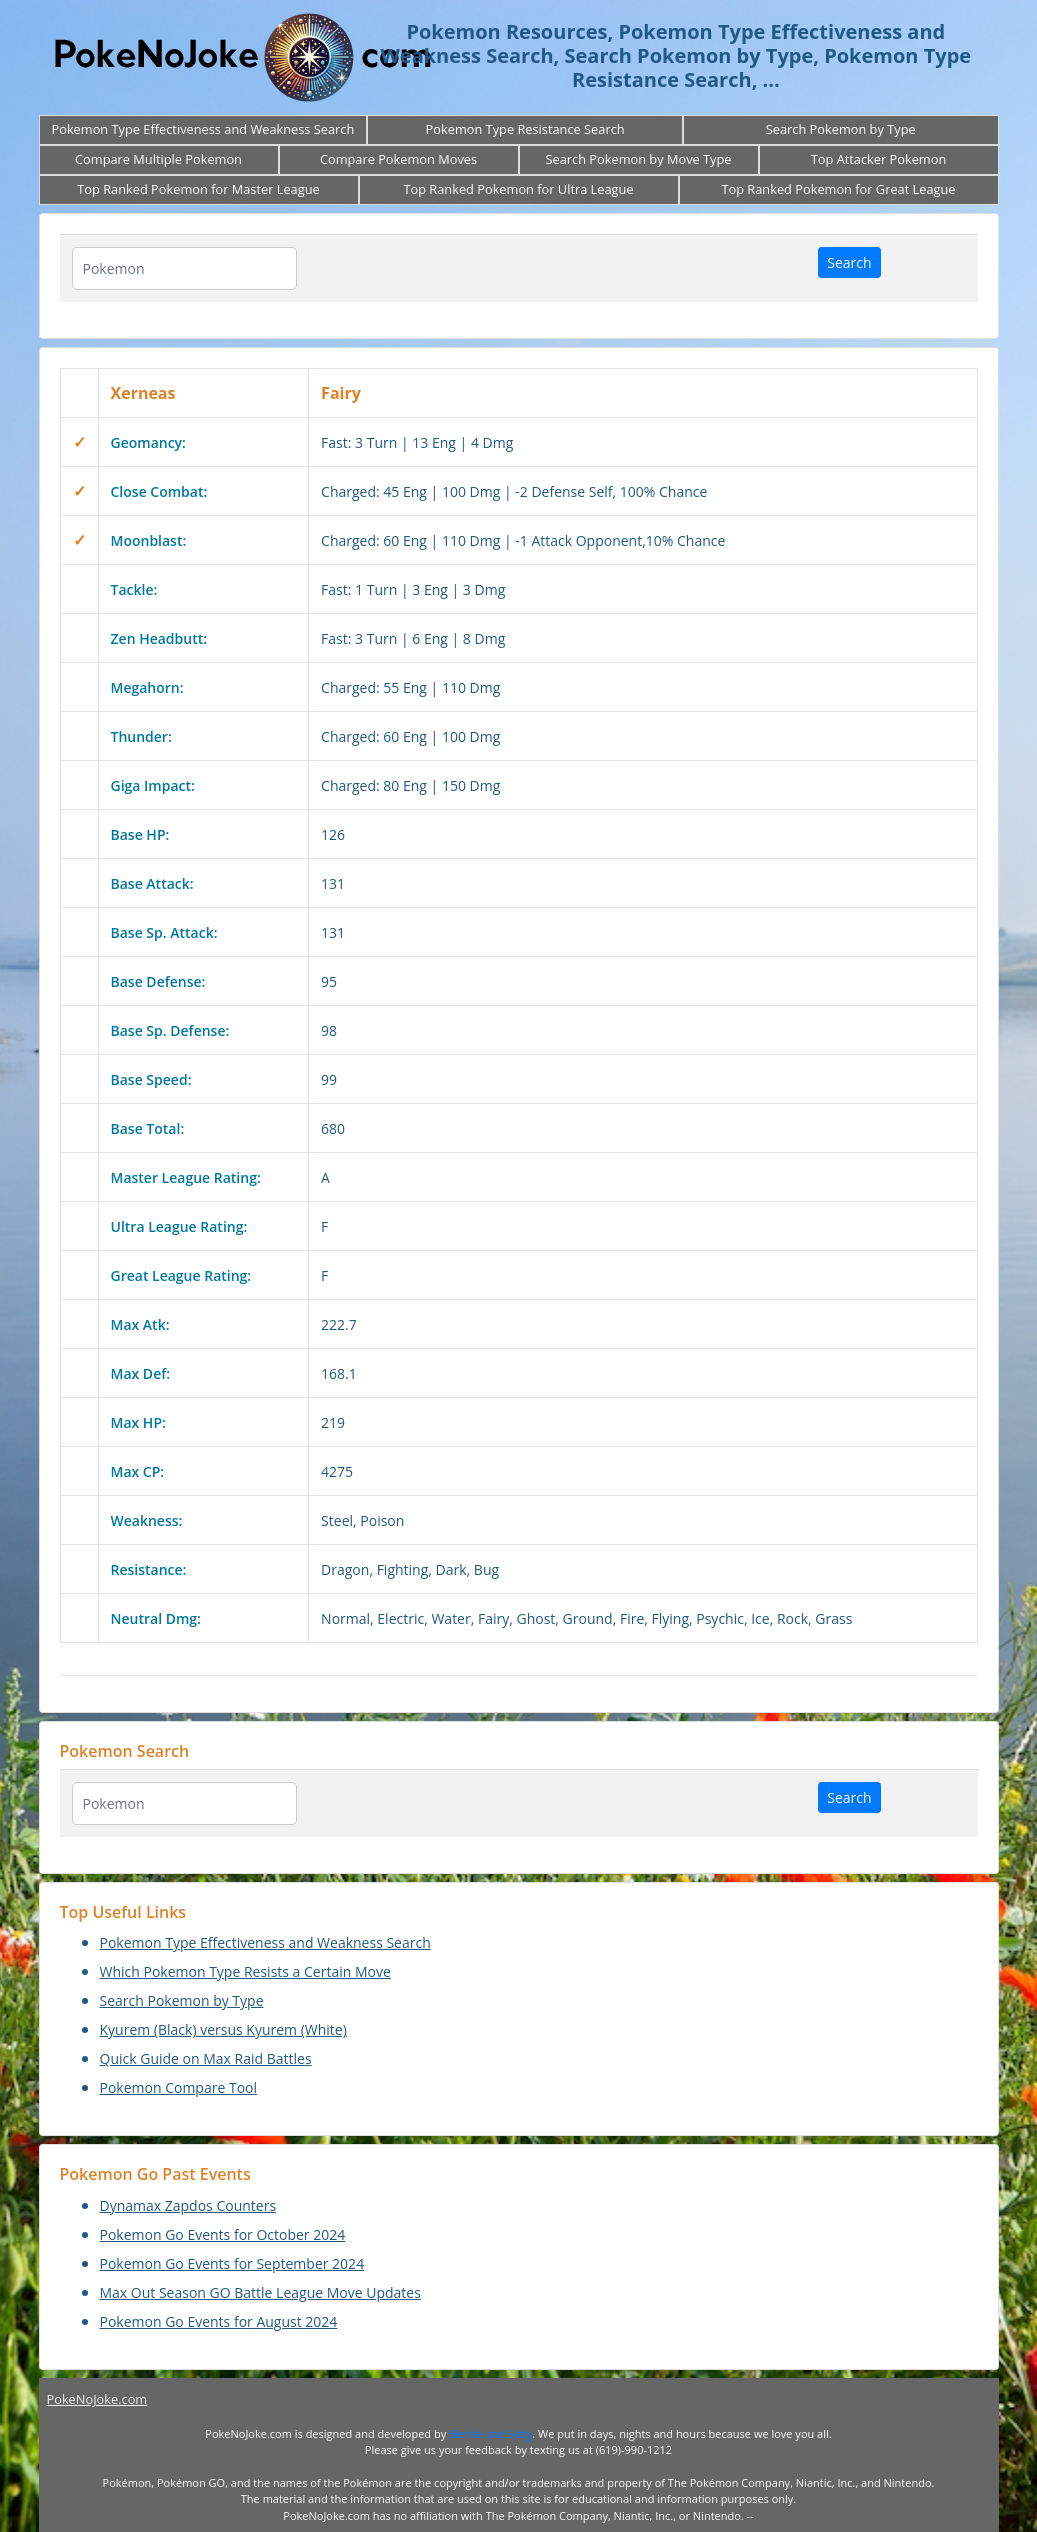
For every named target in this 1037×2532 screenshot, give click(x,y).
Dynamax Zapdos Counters (188, 2205)
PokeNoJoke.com (97, 2399)
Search (849, 262)
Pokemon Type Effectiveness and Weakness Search (203, 129)
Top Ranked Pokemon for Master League (198, 189)
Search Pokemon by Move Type (638, 159)
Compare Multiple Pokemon (158, 159)
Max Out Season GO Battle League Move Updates (260, 2292)
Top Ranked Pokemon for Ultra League (518, 189)
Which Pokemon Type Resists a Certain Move (245, 1971)
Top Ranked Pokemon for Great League (838, 189)
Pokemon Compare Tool (179, 2087)
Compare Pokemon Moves (398, 159)
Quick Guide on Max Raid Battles (206, 2058)
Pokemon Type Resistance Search (525, 129)
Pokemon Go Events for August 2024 (219, 2321)
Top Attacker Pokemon (879, 159)
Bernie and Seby (490, 2433)
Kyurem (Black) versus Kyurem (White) (223, 2029)
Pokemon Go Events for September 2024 (232, 2263)
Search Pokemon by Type (841, 129)
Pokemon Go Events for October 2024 (223, 2234)
